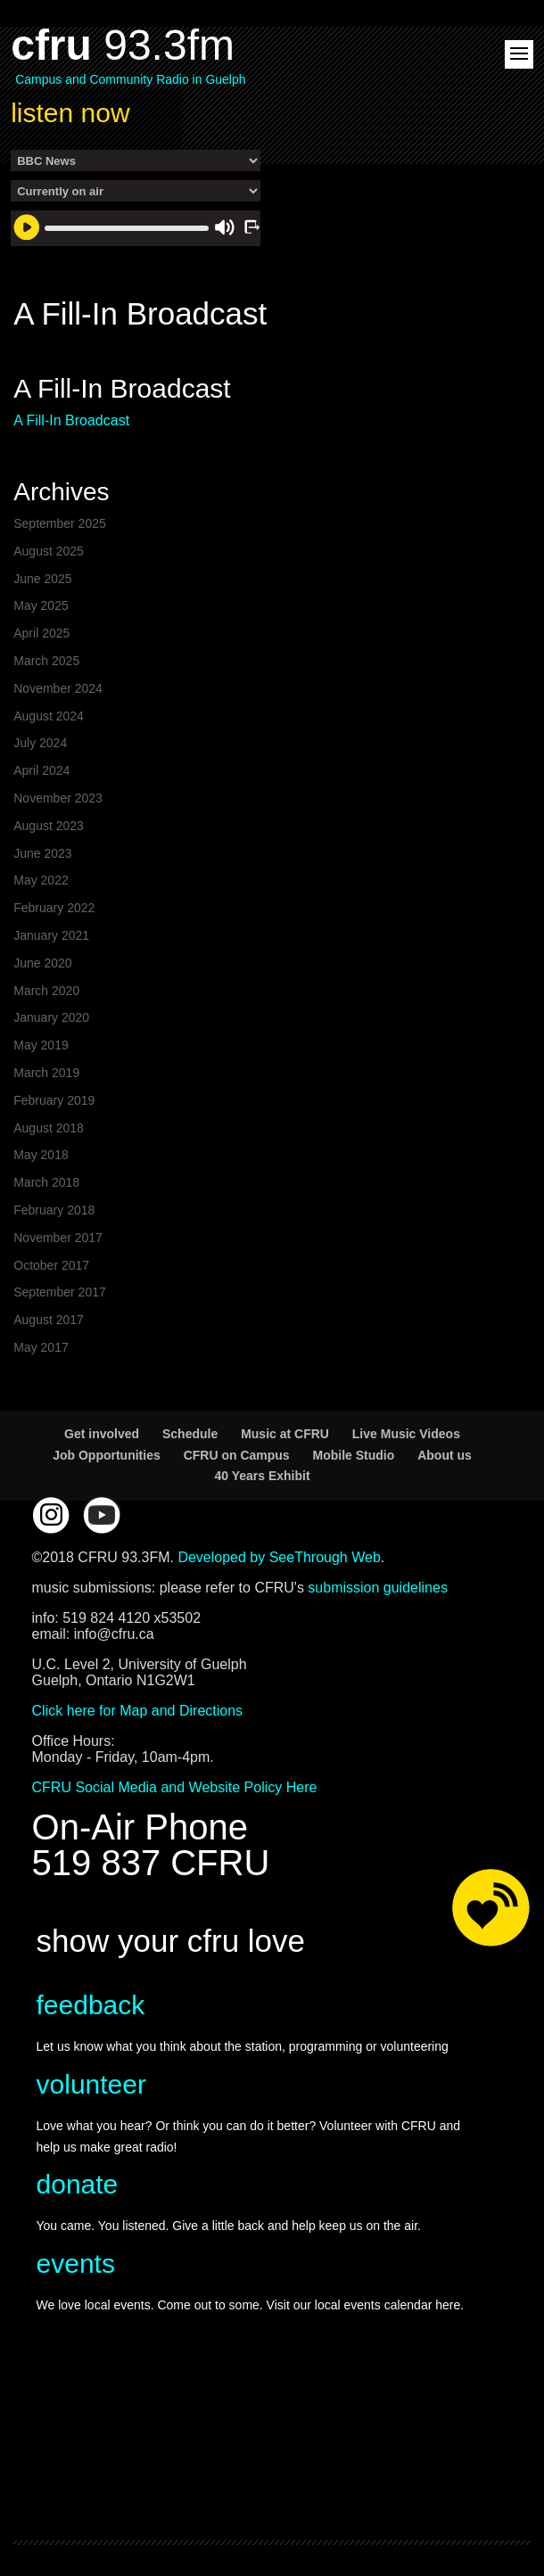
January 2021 (51, 935)
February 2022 (54, 908)
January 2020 (51, 1017)
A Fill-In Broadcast (71, 420)
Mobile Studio (354, 1455)
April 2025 (41, 633)
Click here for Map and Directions (137, 1710)
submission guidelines (378, 1587)
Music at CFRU (285, 1434)
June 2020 (42, 963)
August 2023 (48, 826)
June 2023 (42, 853)
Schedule (190, 1434)
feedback (91, 2005)
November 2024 (58, 688)
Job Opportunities (107, 1455)
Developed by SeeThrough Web (278, 1557)
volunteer (91, 2084)
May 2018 (40, 1155)
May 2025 (40, 605)
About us (444, 1455)
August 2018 (48, 1128)
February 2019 (54, 1100)
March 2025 (46, 661)
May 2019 (40, 1045)
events (76, 2263)
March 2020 (46, 990)
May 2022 (40, 880)
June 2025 (42, 579)
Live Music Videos (406, 1434)
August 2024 (48, 716)
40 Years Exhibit (261, 1476)
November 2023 (58, 798)
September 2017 (59, 1292)
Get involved (101, 1434)
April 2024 (41, 770)
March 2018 (46, 1182)
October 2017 (51, 1265)
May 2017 (40, 1347)
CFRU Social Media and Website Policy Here (174, 1787)
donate (78, 2184)
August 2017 (48, 1320)
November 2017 (58, 1237)
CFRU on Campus (237, 1455)
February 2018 (54, 1210)
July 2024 (40, 743)
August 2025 (48, 551)
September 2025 (59, 523)
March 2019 (46, 1073)
